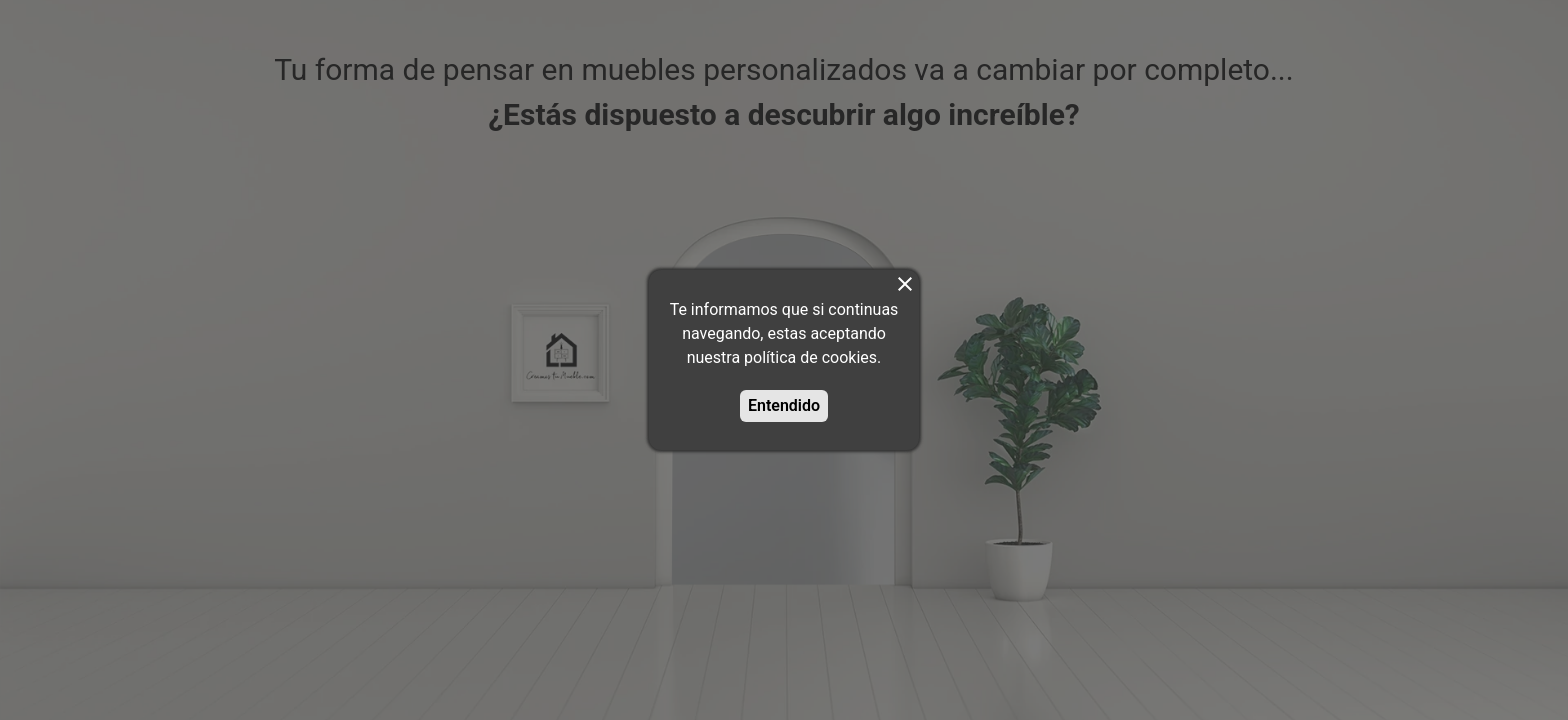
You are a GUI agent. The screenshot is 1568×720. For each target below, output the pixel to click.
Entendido (784, 405)
